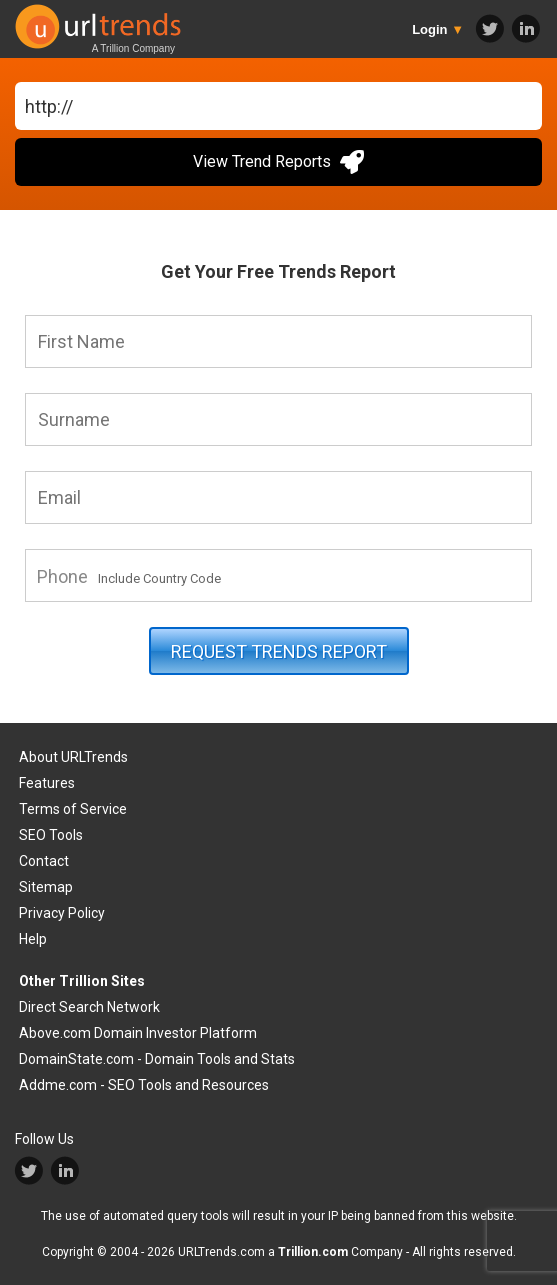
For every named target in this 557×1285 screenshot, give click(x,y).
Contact (44, 861)
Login (438, 29)
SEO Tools (51, 835)
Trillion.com (313, 1252)
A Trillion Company (133, 48)
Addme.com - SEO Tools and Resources (144, 1085)
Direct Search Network (89, 1007)
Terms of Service (73, 809)
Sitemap (46, 887)
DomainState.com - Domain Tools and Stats (157, 1059)
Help (33, 939)
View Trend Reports (278, 162)
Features (47, 783)
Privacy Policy (62, 913)
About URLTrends (73, 757)
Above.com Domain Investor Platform (138, 1033)
